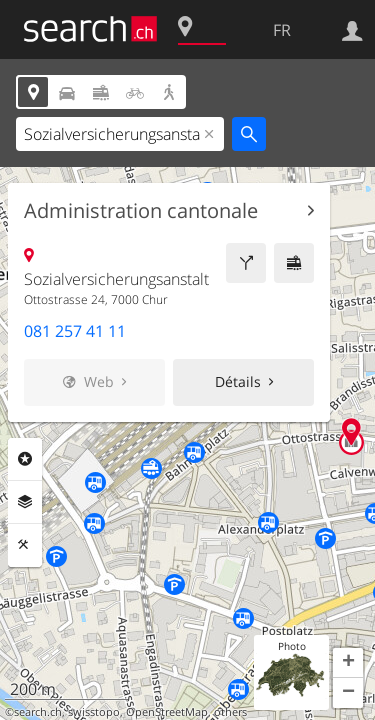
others (230, 712)
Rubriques (25, 459)
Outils (25, 545)
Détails (238, 381)
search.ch (38, 712)
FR (282, 30)
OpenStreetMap (167, 712)
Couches (25, 502)
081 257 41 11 (75, 331)
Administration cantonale (141, 211)
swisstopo (94, 712)
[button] (348, 663)
